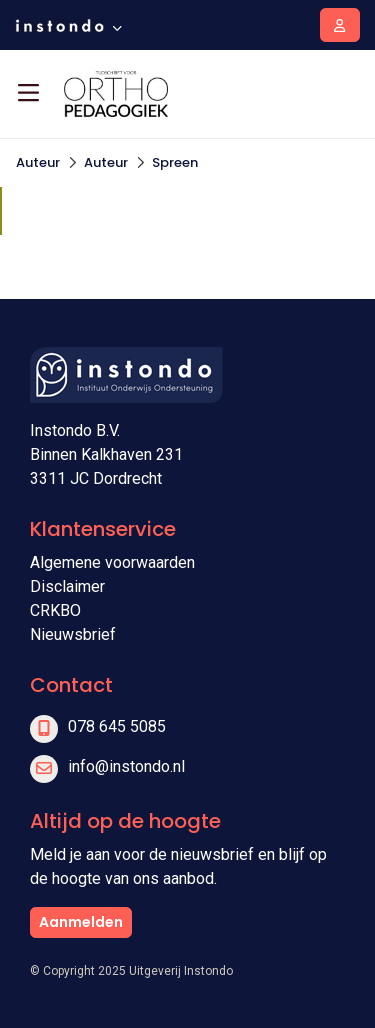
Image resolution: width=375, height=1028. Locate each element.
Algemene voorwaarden (112, 562)
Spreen (175, 162)
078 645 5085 (117, 726)
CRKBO (55, 610)
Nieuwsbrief (73, 634)
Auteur (38, 162)
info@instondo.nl (126, 766)
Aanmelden (81, 922)
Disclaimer (67, 586)
